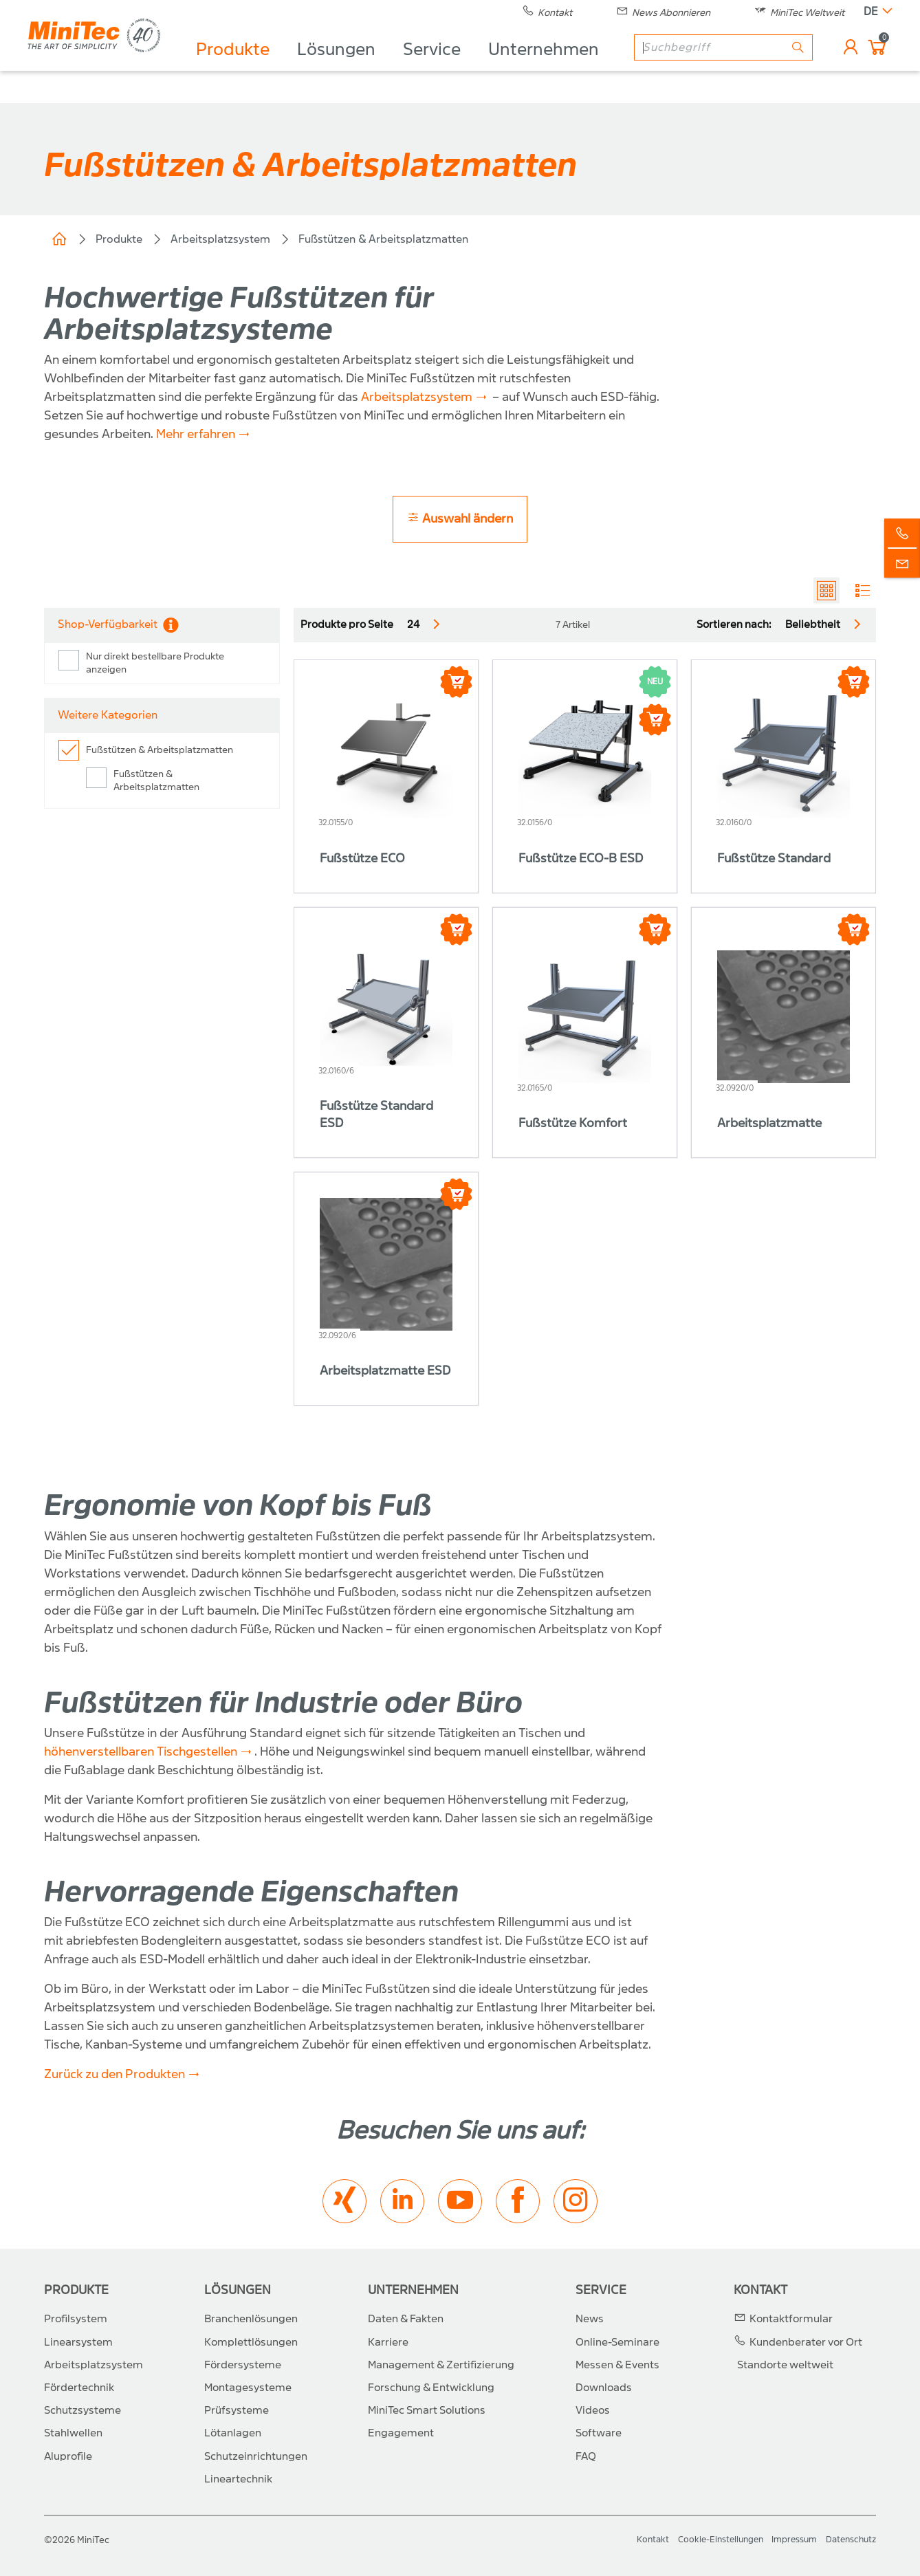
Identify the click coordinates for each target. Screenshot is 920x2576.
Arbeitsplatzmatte (769, 1123)
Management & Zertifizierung (441, 2364)
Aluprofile (68, 2456)
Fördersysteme (242, 2364)
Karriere (388, 2342)
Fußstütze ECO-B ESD (580, 858)
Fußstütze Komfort (572, 1123)
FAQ (586, 2456)
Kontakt (760, 2290)
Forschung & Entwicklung (431, 2387)
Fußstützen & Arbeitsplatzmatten (383, 239)
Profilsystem (75, 2318)
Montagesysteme (248, 2387)
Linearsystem (78, 2342)
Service (441, 66)
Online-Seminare (617, 2342)
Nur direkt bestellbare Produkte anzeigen (155, 663)
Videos (593, 2410)
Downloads (604, 2387)
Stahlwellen (73, 2432)
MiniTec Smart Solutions (426, 2410)
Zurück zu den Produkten (114, 2074)
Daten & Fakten (405, 2318)
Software (599, 2432)
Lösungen (346, 66)
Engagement (401, 2432)
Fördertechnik (79, 2387)
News (590, 2318)
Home (59, 239)
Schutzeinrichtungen (255, 2456)
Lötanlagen (232, 2432)
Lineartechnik (238, 2479)
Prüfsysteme (236, 2410)
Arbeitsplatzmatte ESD (385, 1370)
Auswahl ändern (460, 518)
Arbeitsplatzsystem (220, 239)
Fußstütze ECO (362, 858)
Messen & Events (617, 2364)
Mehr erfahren (195, 434)
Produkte (242, 66)
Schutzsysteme (82, 2410)
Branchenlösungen (251, 2318)
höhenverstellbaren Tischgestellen (140, 1751)
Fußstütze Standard (774, 858)
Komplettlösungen (251, 2342)
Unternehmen (553, 66)
